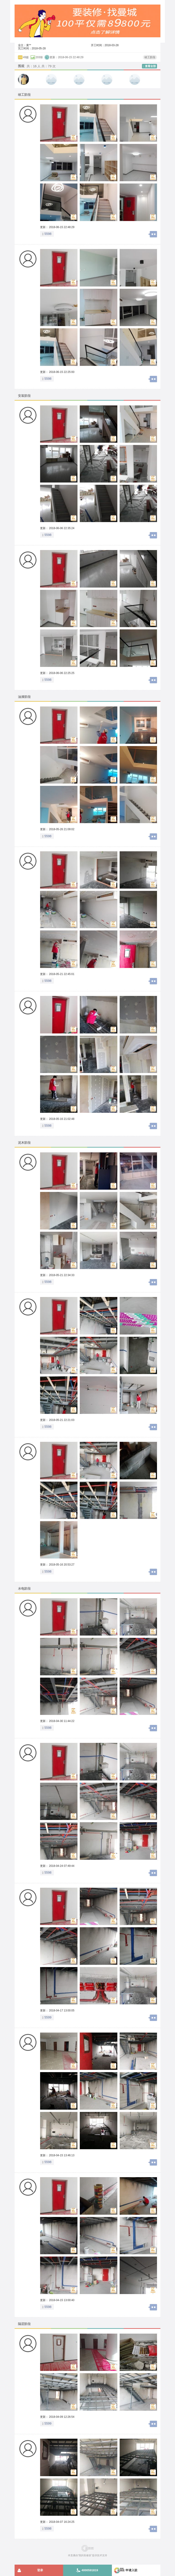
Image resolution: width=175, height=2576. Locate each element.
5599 (46, 2017)
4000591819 (90, 2570)
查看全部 (149, 66)
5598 (46, 234)
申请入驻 (131, 2570)
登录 (40, 2570)
